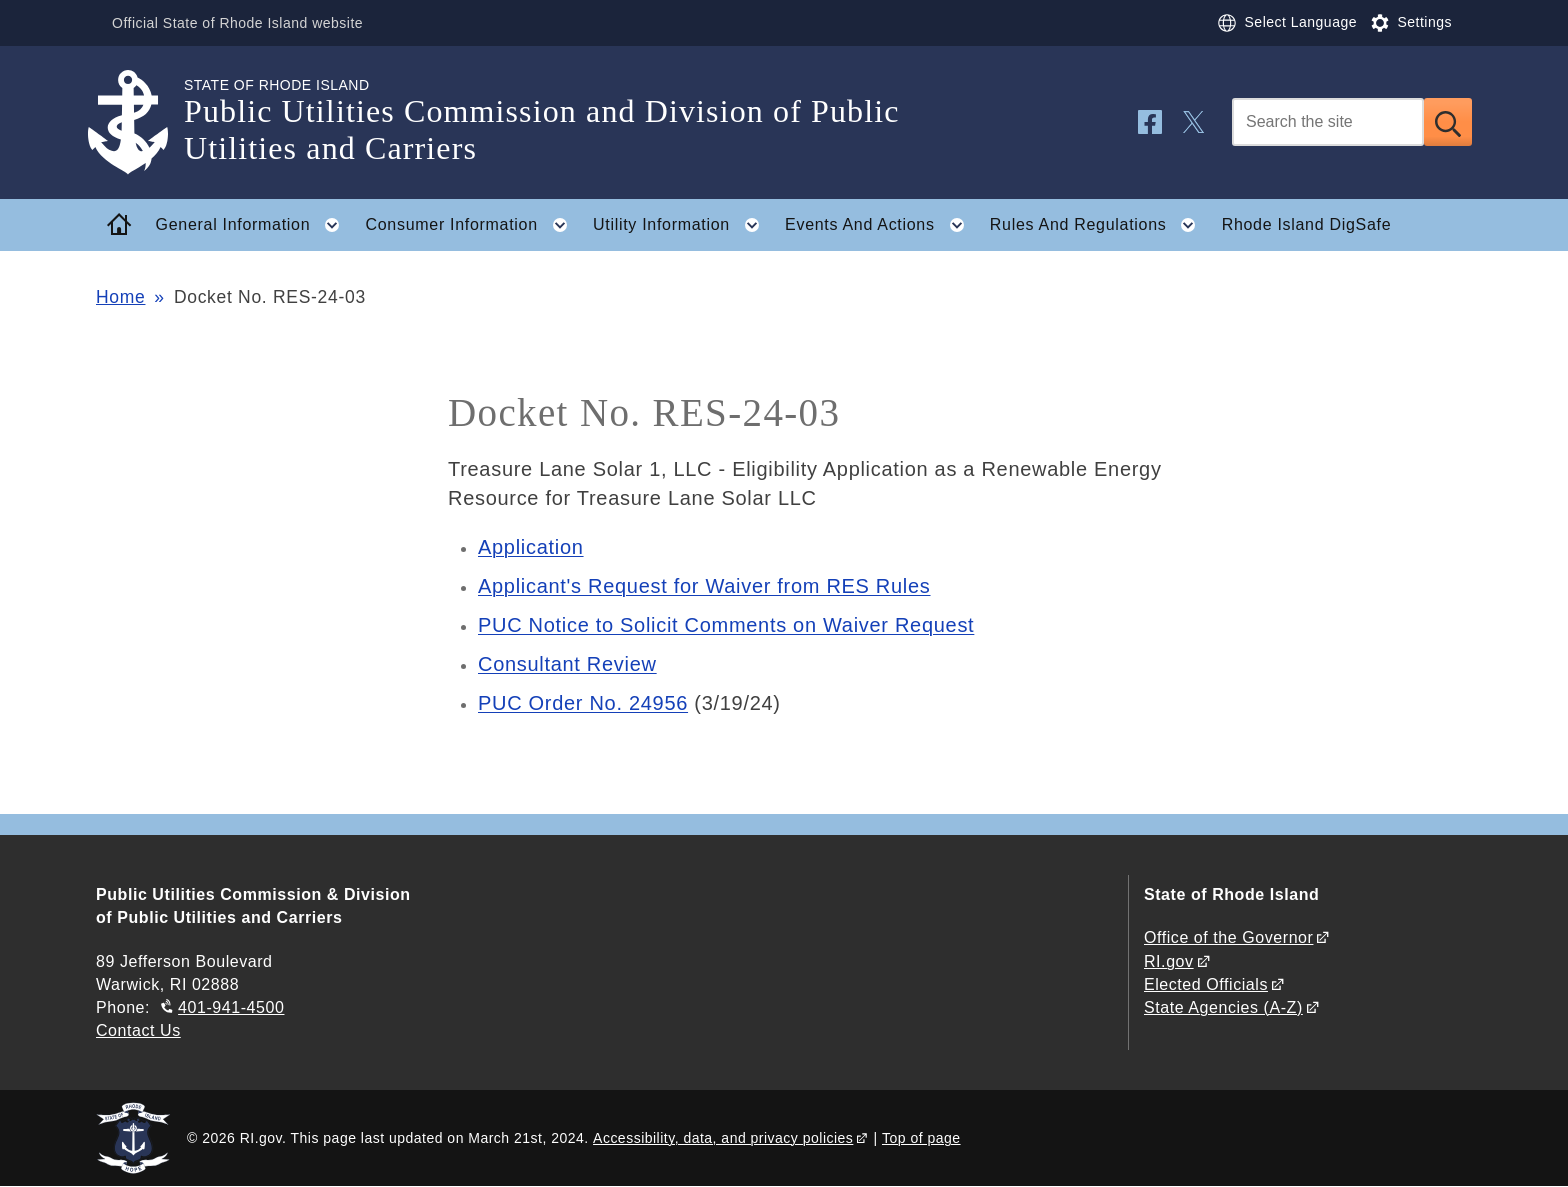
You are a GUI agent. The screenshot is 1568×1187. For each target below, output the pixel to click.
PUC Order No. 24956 (583, 703)
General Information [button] (254, 225)
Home (120, 297)
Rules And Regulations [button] (1099, 225)
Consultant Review (567, 664)
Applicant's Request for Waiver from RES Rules (704, 586)
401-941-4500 (231, 1007)
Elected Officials (1206, 984)
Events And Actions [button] (880, 225)
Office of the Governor (1228, 937)
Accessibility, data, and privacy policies (723, 1138)
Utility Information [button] (682, 225)
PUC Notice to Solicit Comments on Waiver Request (726, 625)
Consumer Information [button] (473, 225)
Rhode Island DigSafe (1307, 224)
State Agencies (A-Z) (1223, 1007)
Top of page (921, 1138)
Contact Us (138, 1030)
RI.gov (1169, 961)
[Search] (1328, 122)
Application (531, 547)
